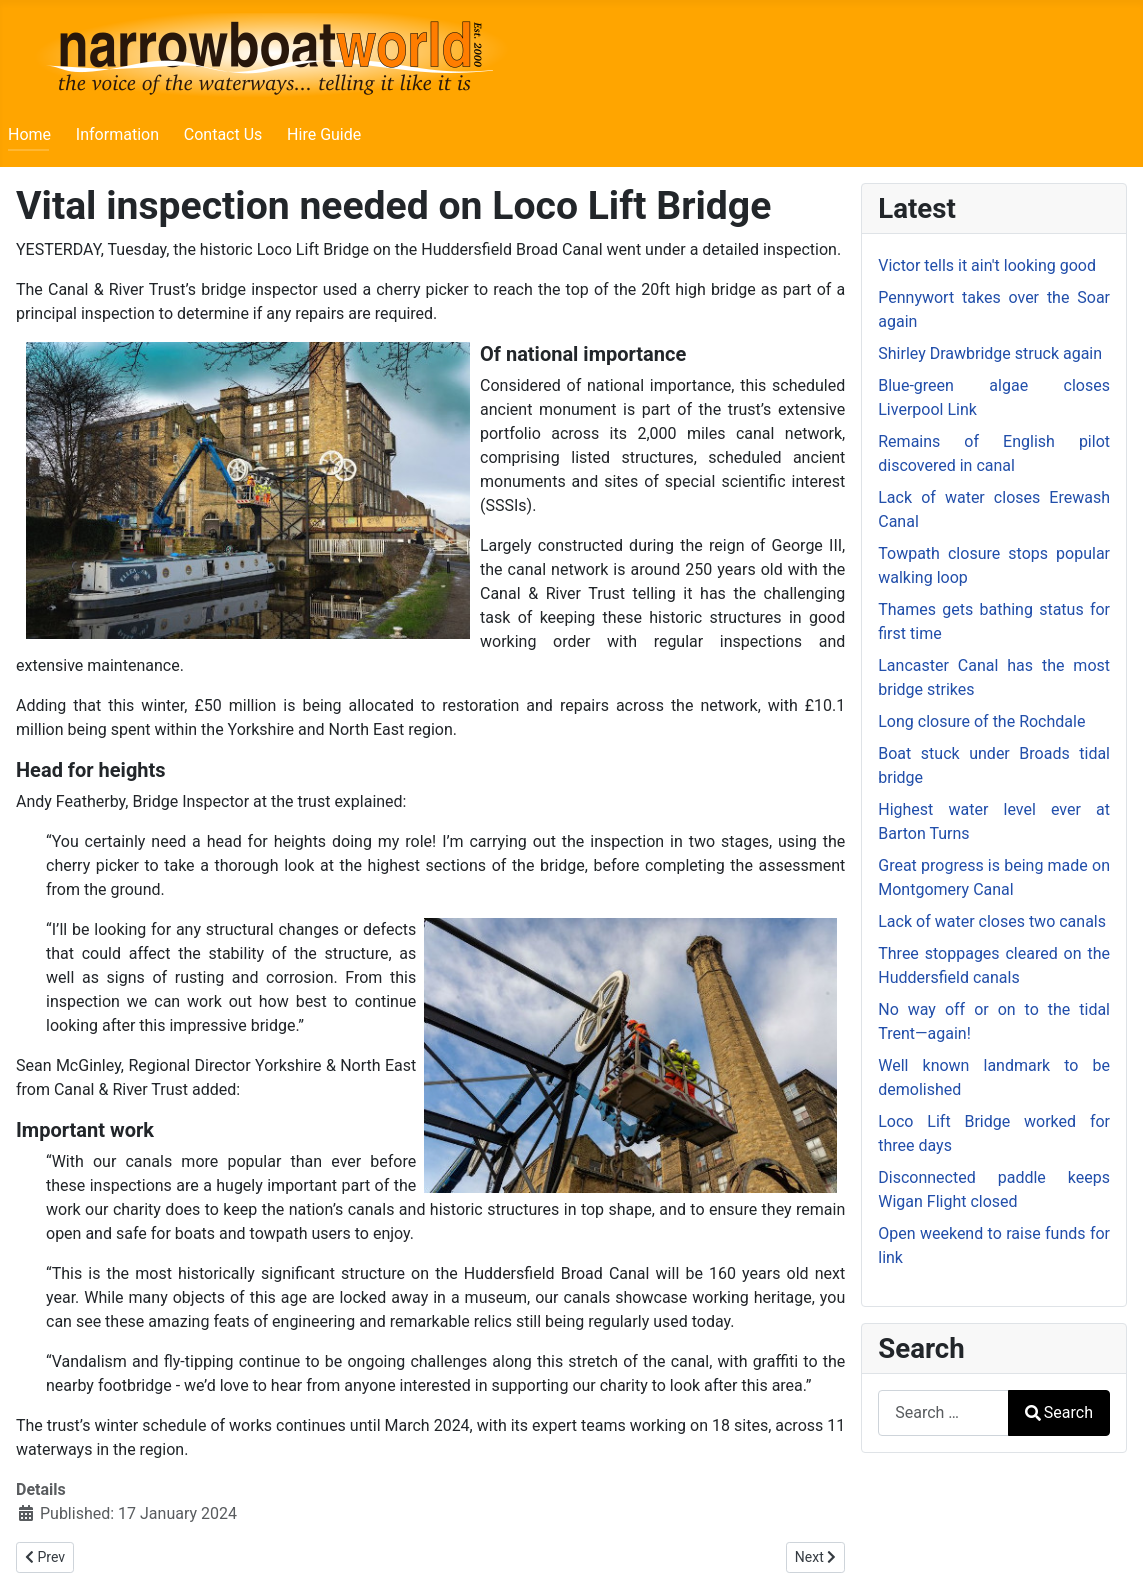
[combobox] (943, 1412)
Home (29, 134)
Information (117, 134)
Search (1059, 1412)
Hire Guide (324, 134)
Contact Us (223, 134)
